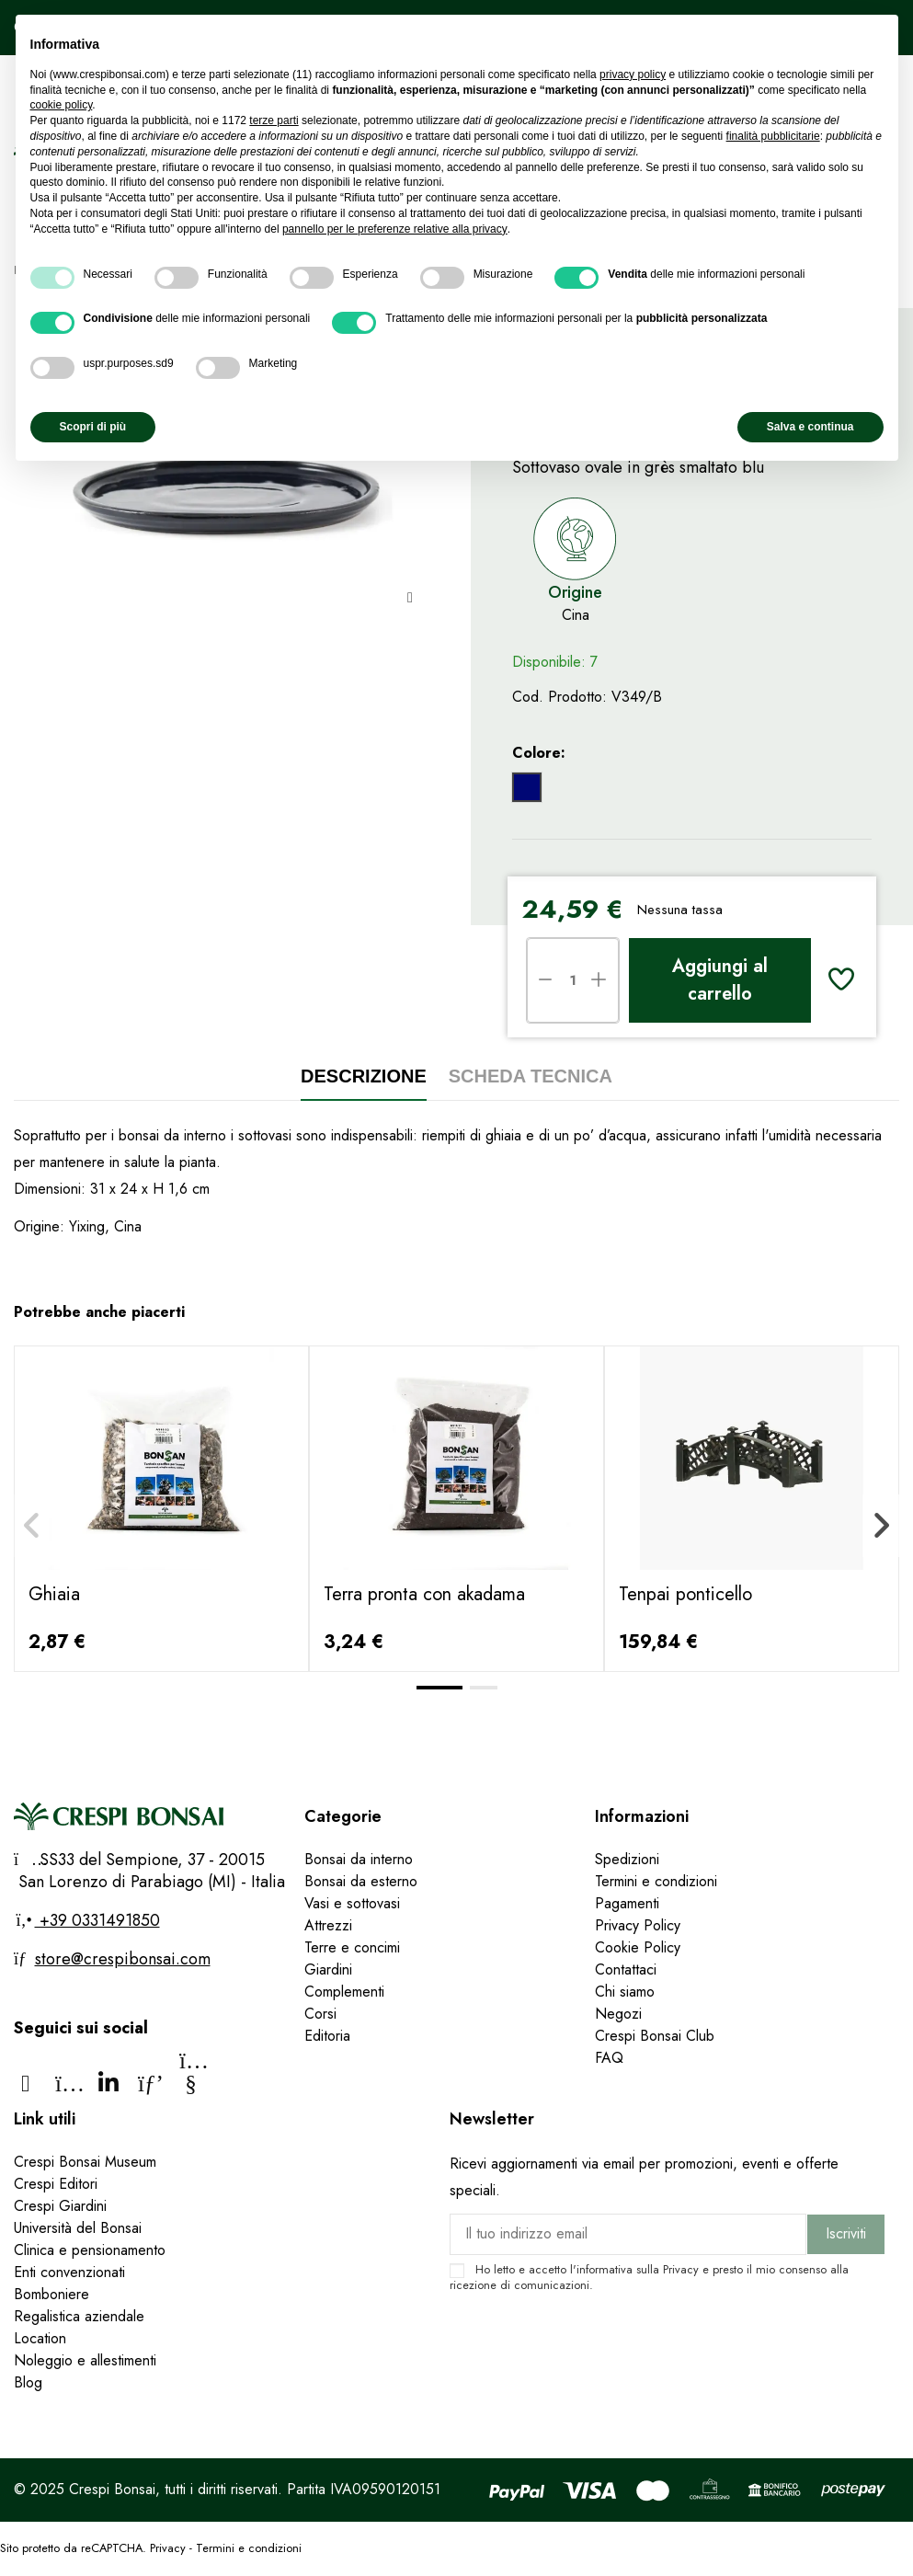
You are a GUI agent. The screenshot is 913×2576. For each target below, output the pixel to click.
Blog (28, 2382)
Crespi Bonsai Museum (85, 2161)
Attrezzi (328, 1925)
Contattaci (625, 1969)
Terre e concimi (352, 1947)
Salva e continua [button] (810, 426)
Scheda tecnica (530, 1076)
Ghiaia (54, 1594)
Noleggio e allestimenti (85, 2360)
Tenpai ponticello (685, 1594)
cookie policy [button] (61, 104)
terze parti (273, 120)
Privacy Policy (637, 1925)
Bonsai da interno (358, 1859)
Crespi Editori (55, 2183)
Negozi (618, 2013)
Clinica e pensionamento (89, 2250)
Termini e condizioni (656, 1881)
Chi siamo (625, 1991)
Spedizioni (627, 1859)
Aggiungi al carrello (720, 980)
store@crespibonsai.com (123, 1959)
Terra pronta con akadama (424, 1594)
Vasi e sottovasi (352, 1903)
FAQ (611, 2057)
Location (40, 2338)
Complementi (344, 1991)
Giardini (328, 1969)
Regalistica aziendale (79, 2316)
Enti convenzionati (69, 2272)
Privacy (681, 2269)
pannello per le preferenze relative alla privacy (395, 229)
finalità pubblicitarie (773, 136)
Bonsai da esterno (360, 1881)
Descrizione (364, 1076)
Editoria (327, 2035)
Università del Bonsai (78, 2227)
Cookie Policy (637, 1947)
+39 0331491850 (97, 1920)
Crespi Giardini (60, 2205)
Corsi (320, 2013)
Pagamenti (627, 1903)
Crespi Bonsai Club (654, 2035)
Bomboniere (51, 2294)
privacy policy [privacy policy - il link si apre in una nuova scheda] (632, 74)
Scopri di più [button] (93, 426)
